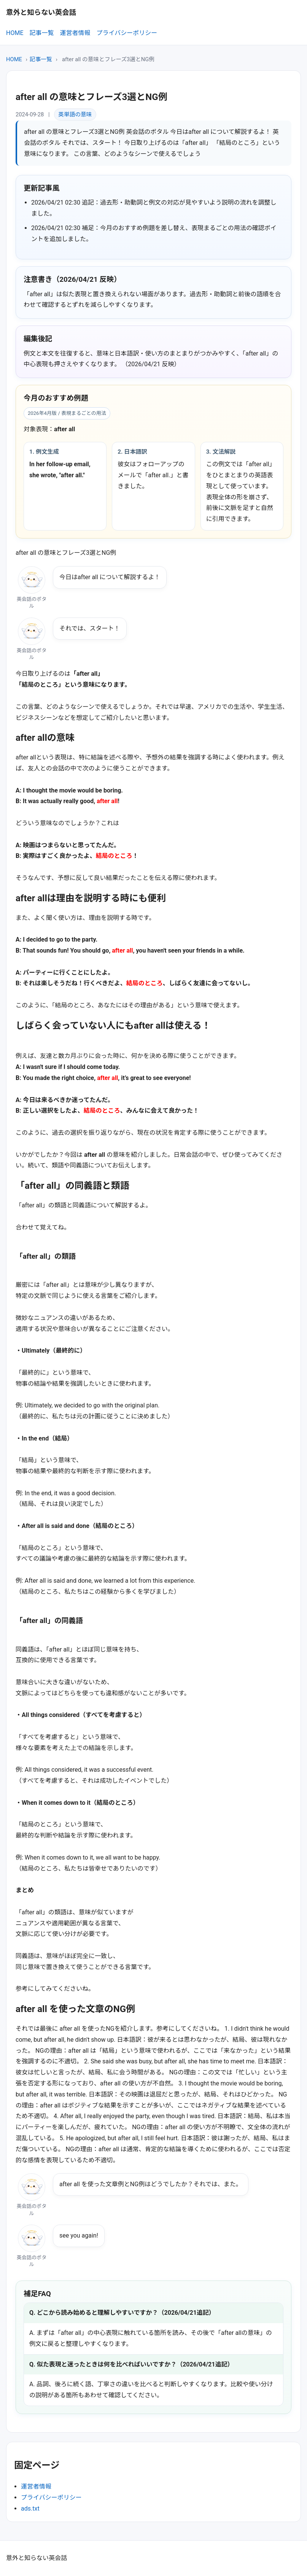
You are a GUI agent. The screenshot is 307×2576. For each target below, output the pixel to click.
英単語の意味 (75, 114)
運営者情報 (75, 33)
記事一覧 (41, 33)
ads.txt (30, 2508)
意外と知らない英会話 (41, 12)
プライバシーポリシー (127, 33)
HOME (14, 33)
